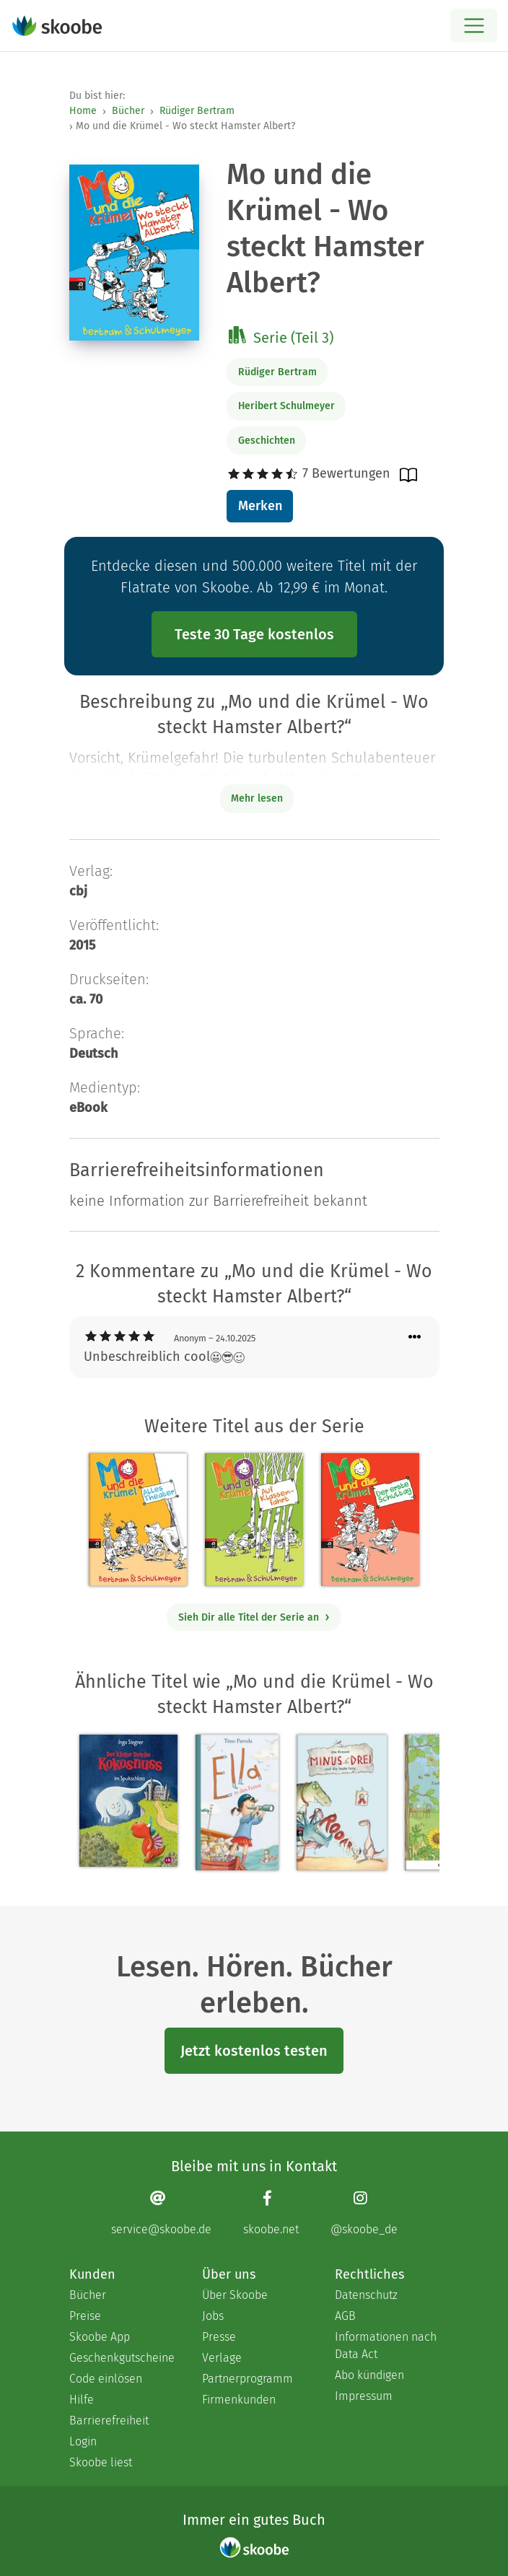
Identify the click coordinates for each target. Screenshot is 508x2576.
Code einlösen (105, 2379)
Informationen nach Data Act (386, 2345)
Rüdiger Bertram (197, 111)
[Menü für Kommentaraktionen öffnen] (414, 1337)
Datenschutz (366, 2295)
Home (83, 111)
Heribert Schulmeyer (286, 406)
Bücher (128, 111)
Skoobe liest (100, 2462)
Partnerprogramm (247, 2379)
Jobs (213, 2316)
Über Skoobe (235, 2295)
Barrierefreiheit (109, 2420)
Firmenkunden (239, 2399)
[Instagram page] (364, 2212)
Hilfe (81, 2399)
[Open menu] (473, 26)
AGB (345, 2316)
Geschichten (266, 440)
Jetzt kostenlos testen (254, 2050)
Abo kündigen (369, 2375)
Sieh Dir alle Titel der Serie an (254, 1617)
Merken (260, 506)
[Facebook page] (271, 2212)
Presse (219, 2337)
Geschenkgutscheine (121, 2358)
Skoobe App (99, 2337)
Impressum (364, 2396)
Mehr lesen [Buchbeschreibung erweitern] (257, 798)
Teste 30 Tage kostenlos (254, 634)
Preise (85, 2316)
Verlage (222, 2358)
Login (83, 2441)
